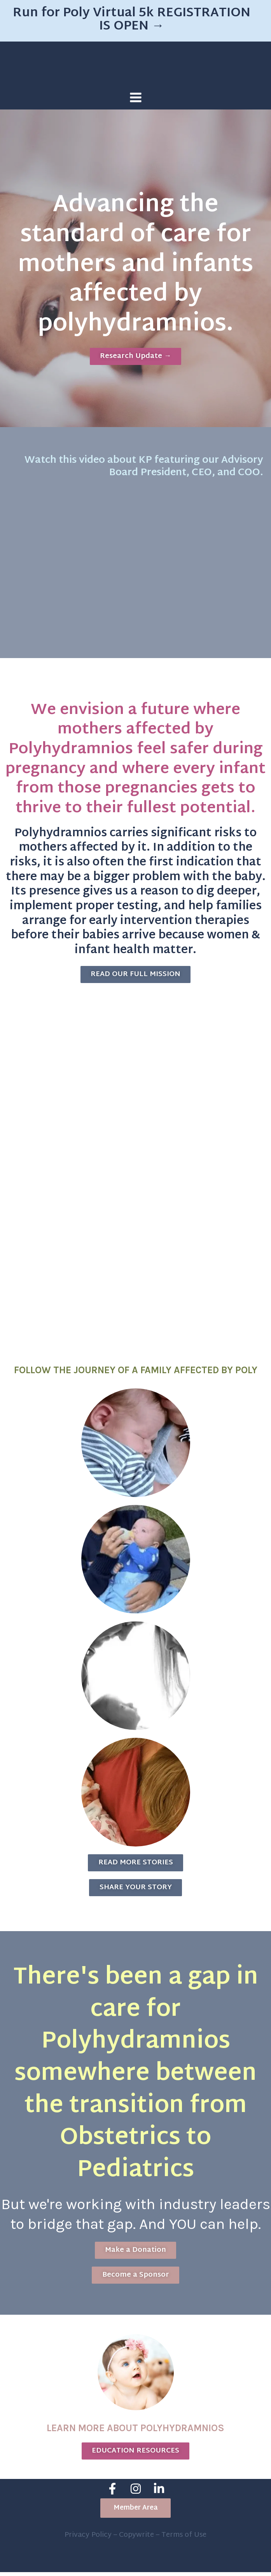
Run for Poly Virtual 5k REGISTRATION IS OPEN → (131, 20)
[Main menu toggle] (135, 97)
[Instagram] (136, 2494)
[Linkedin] (159, 2494)
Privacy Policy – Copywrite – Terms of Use (135, 2539)
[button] (135, 2512)
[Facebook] (112, 2494)
